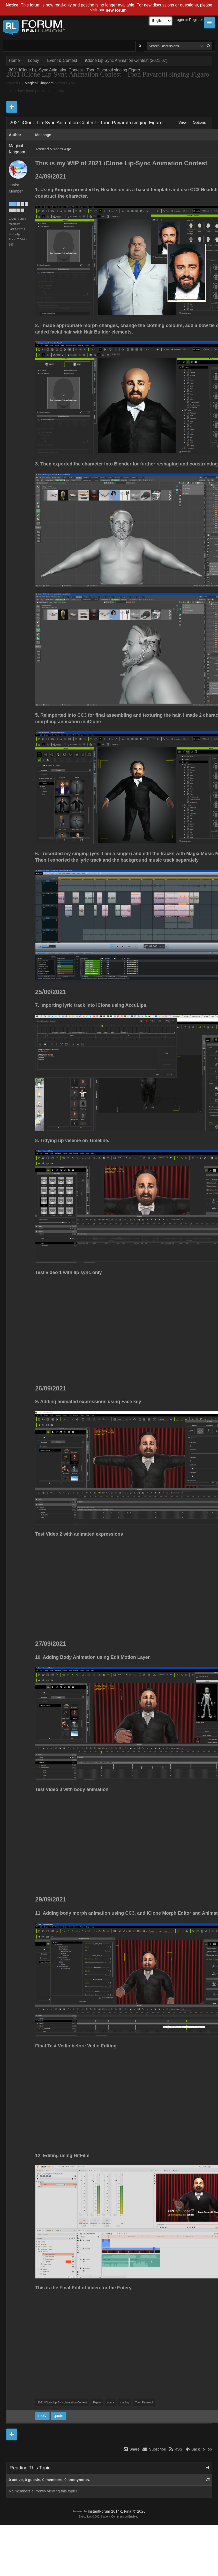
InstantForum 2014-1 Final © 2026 (116, 2511)
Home (14, 60)
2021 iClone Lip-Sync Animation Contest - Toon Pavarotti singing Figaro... (76, 70)
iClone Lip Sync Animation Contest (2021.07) (126, 60)
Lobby (33, 60)
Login (179, 20)
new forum (116, 10)
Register (196, 20)
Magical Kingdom (39, 83)
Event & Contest (62, 60)
